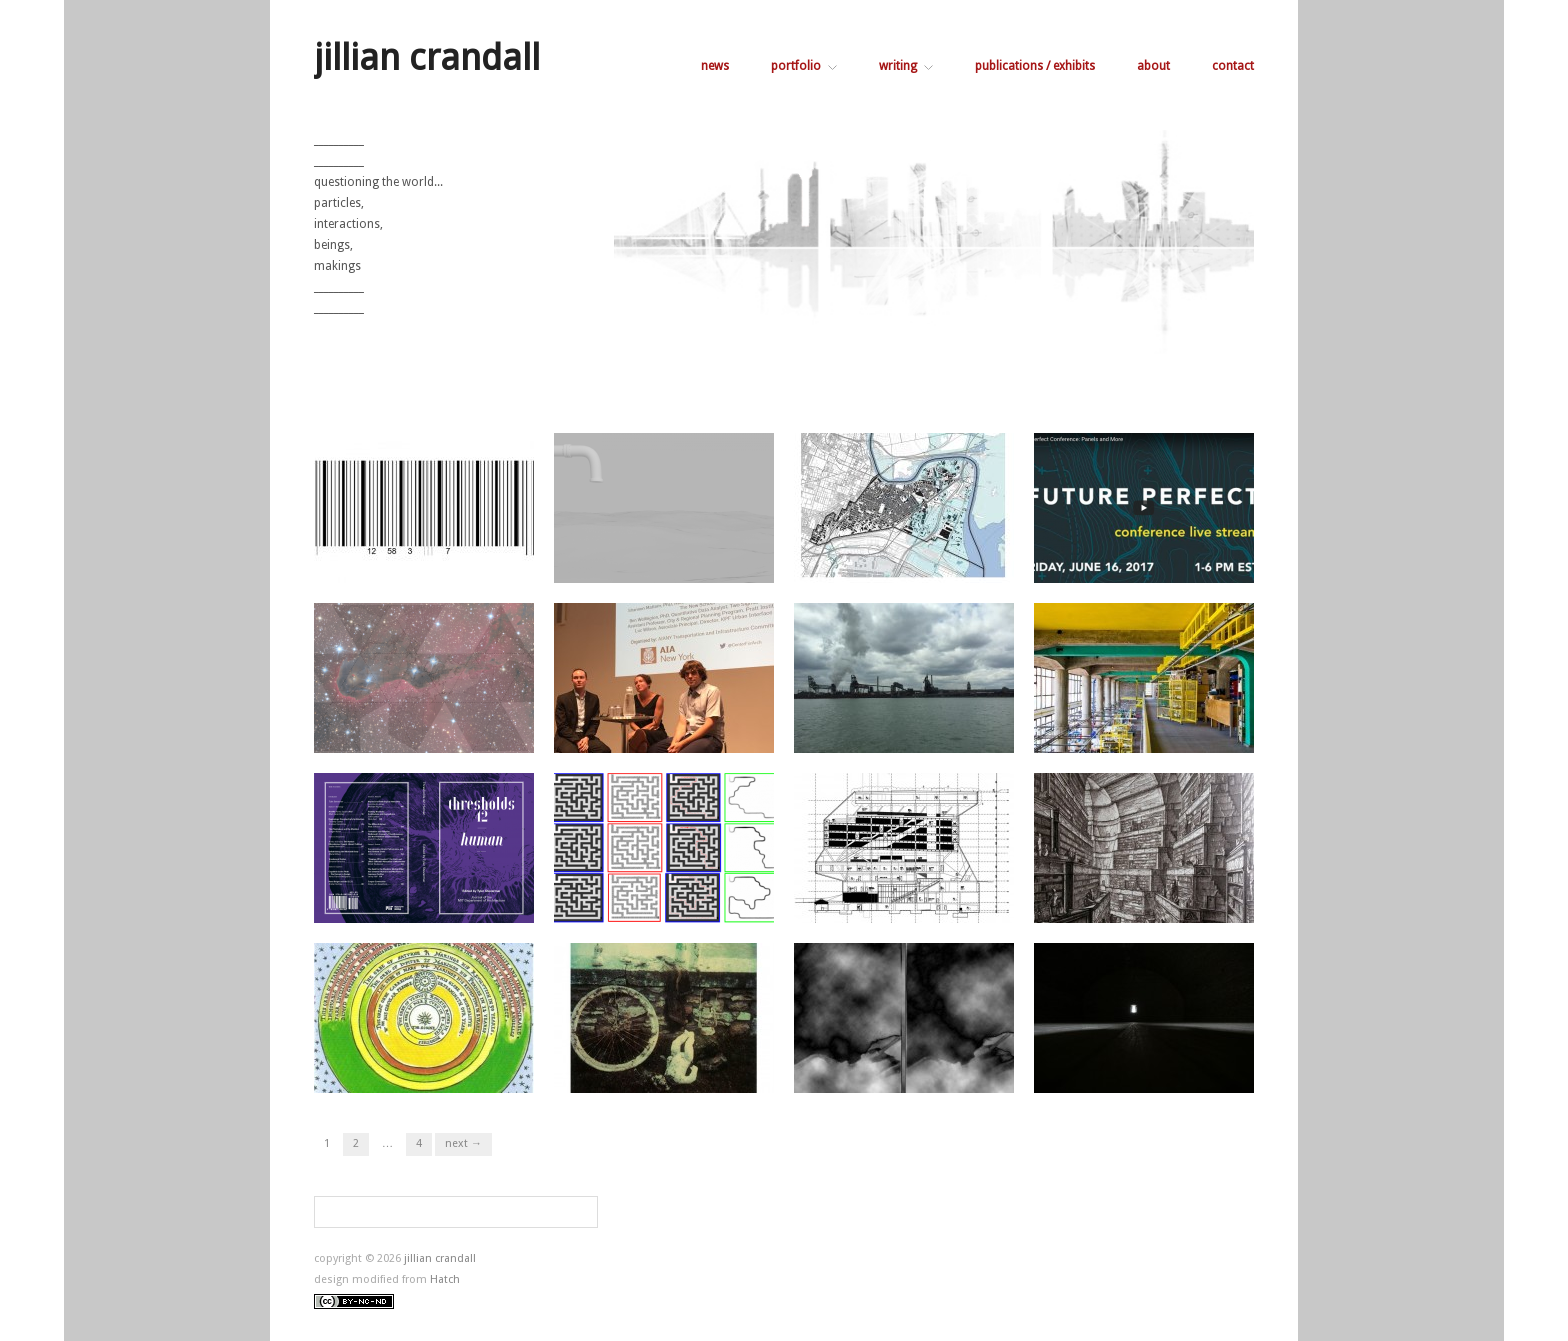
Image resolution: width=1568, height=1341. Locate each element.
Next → (463, 1143)
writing (906, 66)
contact (1233, 66)
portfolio (804, 66)
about (1153, 66)
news (715, 66)
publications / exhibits (1035, 66)
